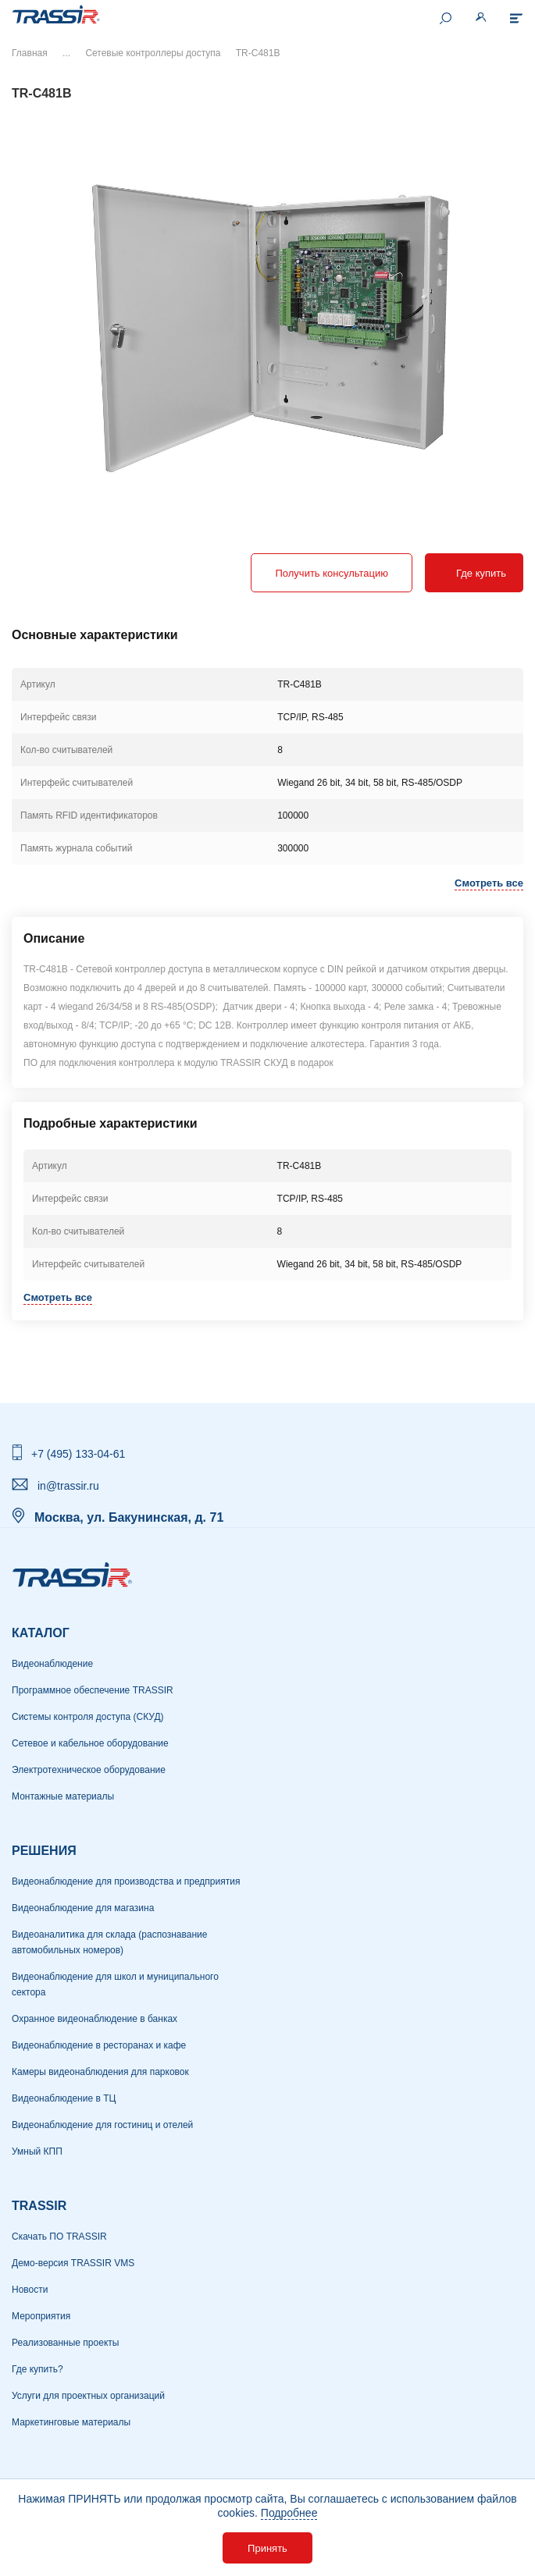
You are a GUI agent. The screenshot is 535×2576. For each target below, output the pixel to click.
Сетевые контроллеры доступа (152, 53)
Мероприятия (41, 2316)
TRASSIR (39, 2205)
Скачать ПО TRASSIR (59, 2236)
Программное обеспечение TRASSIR (92, 1690)
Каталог (41, 1633)
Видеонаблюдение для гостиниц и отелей (102, 2124)
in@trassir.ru (68, 1486)
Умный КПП (37, 2151)
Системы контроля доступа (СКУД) (88, 1716)
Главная (30, 53)
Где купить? (37, 2369)
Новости (30, 2289)
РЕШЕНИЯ (44, 1850)
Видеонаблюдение (52, 1663)
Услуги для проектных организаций (88, 2395)
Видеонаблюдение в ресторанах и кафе (99, 2045)
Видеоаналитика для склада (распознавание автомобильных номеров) (109, 1942)
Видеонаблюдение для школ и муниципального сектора (115, 1984)
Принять (267, 2548)
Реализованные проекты (65, 2342)
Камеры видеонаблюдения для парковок (100, 2071)
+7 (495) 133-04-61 (78, 1454)
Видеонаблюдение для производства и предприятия (126, 1881)
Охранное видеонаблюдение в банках (94, 2018)
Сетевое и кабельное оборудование (90, 1743)
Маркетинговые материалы (71, 2422)
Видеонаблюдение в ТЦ (64, 2098)
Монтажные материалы (63, 1796)
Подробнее (289, 2513)
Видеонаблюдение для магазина (83, 1908)
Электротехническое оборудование (89, 1769)
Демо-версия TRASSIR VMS (73, 2263)
